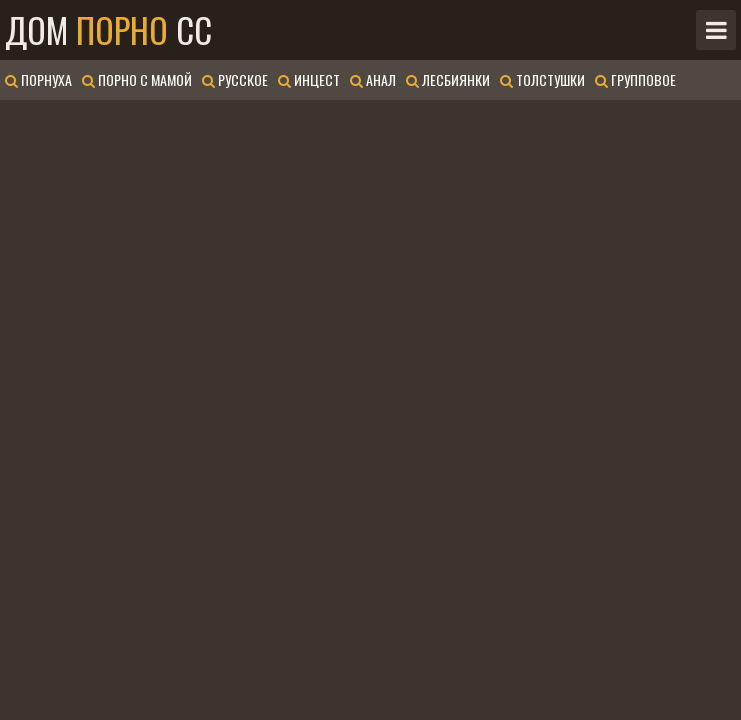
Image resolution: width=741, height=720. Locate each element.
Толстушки (542, 79)
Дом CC (108, 30)
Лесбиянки (448, 79)
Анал (373, 79)
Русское (235, 79)
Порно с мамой (137, 79)
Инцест (309, 79)
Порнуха (38, 79)
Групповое (635, 79)
